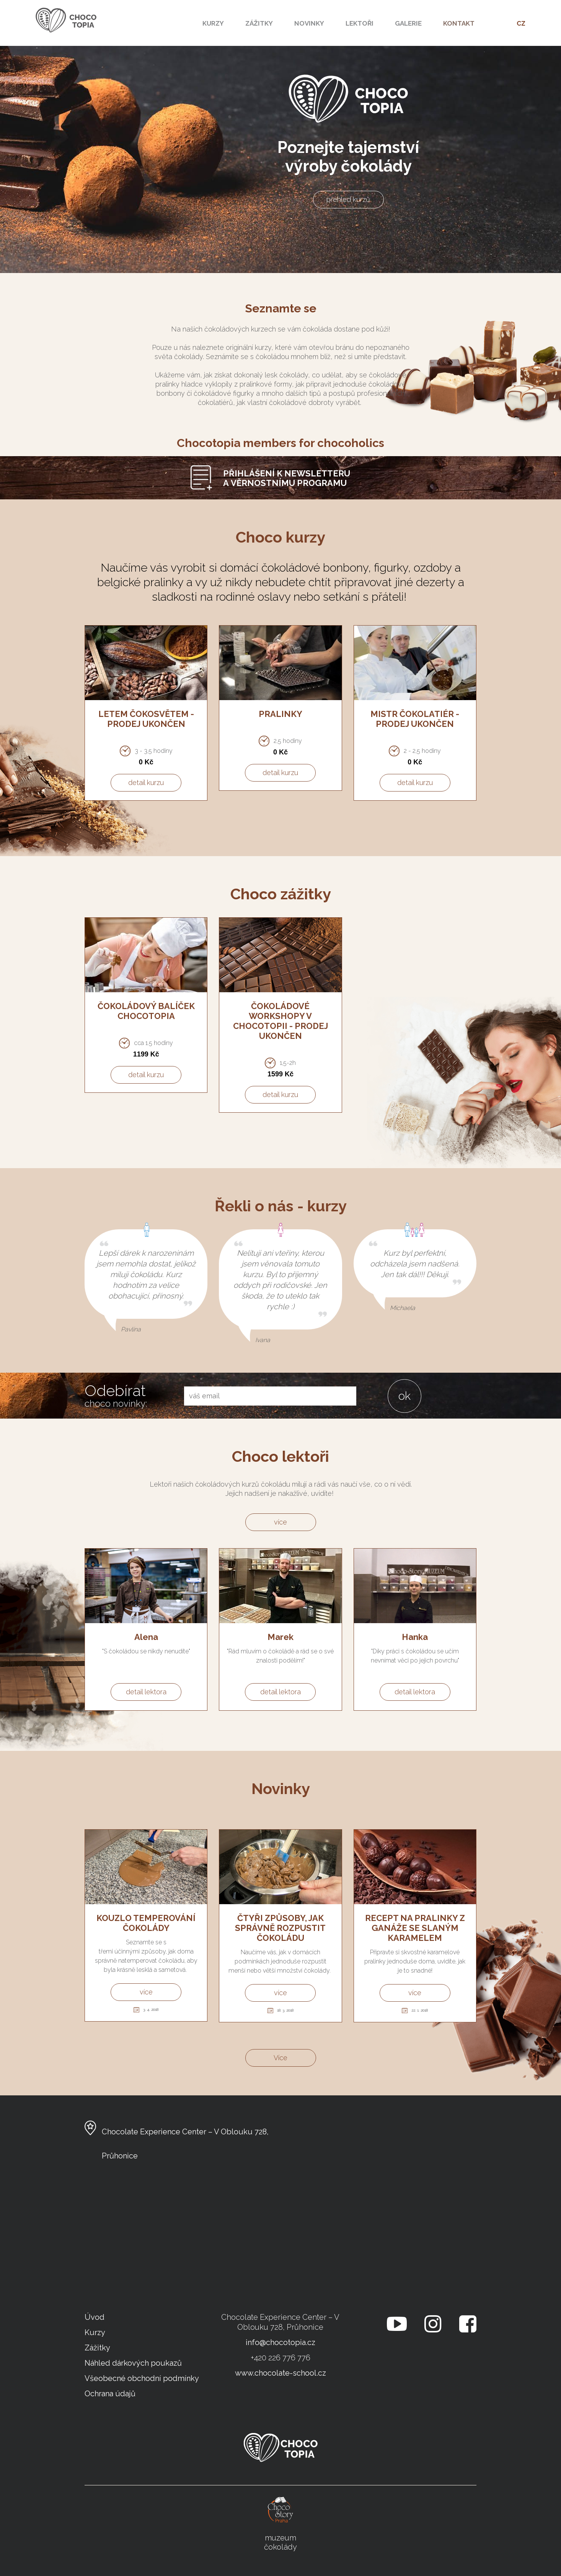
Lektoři (359, 23)
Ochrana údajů (110, 2393)
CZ (521, 23)
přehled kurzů (348, 199)
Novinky (309, 23)
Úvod (94, 2317)
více (280, 1522)
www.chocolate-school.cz (280, 2373)
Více (280, 2058)
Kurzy (213, 23)
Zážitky (259, 23)
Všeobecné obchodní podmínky (142, 2378)
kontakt (459, 23)
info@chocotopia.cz (280, 2342)
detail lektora (146, 1692)
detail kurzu (146, 782)
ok (404, 1396)
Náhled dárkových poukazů (133, 2363)
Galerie (408, 23)
